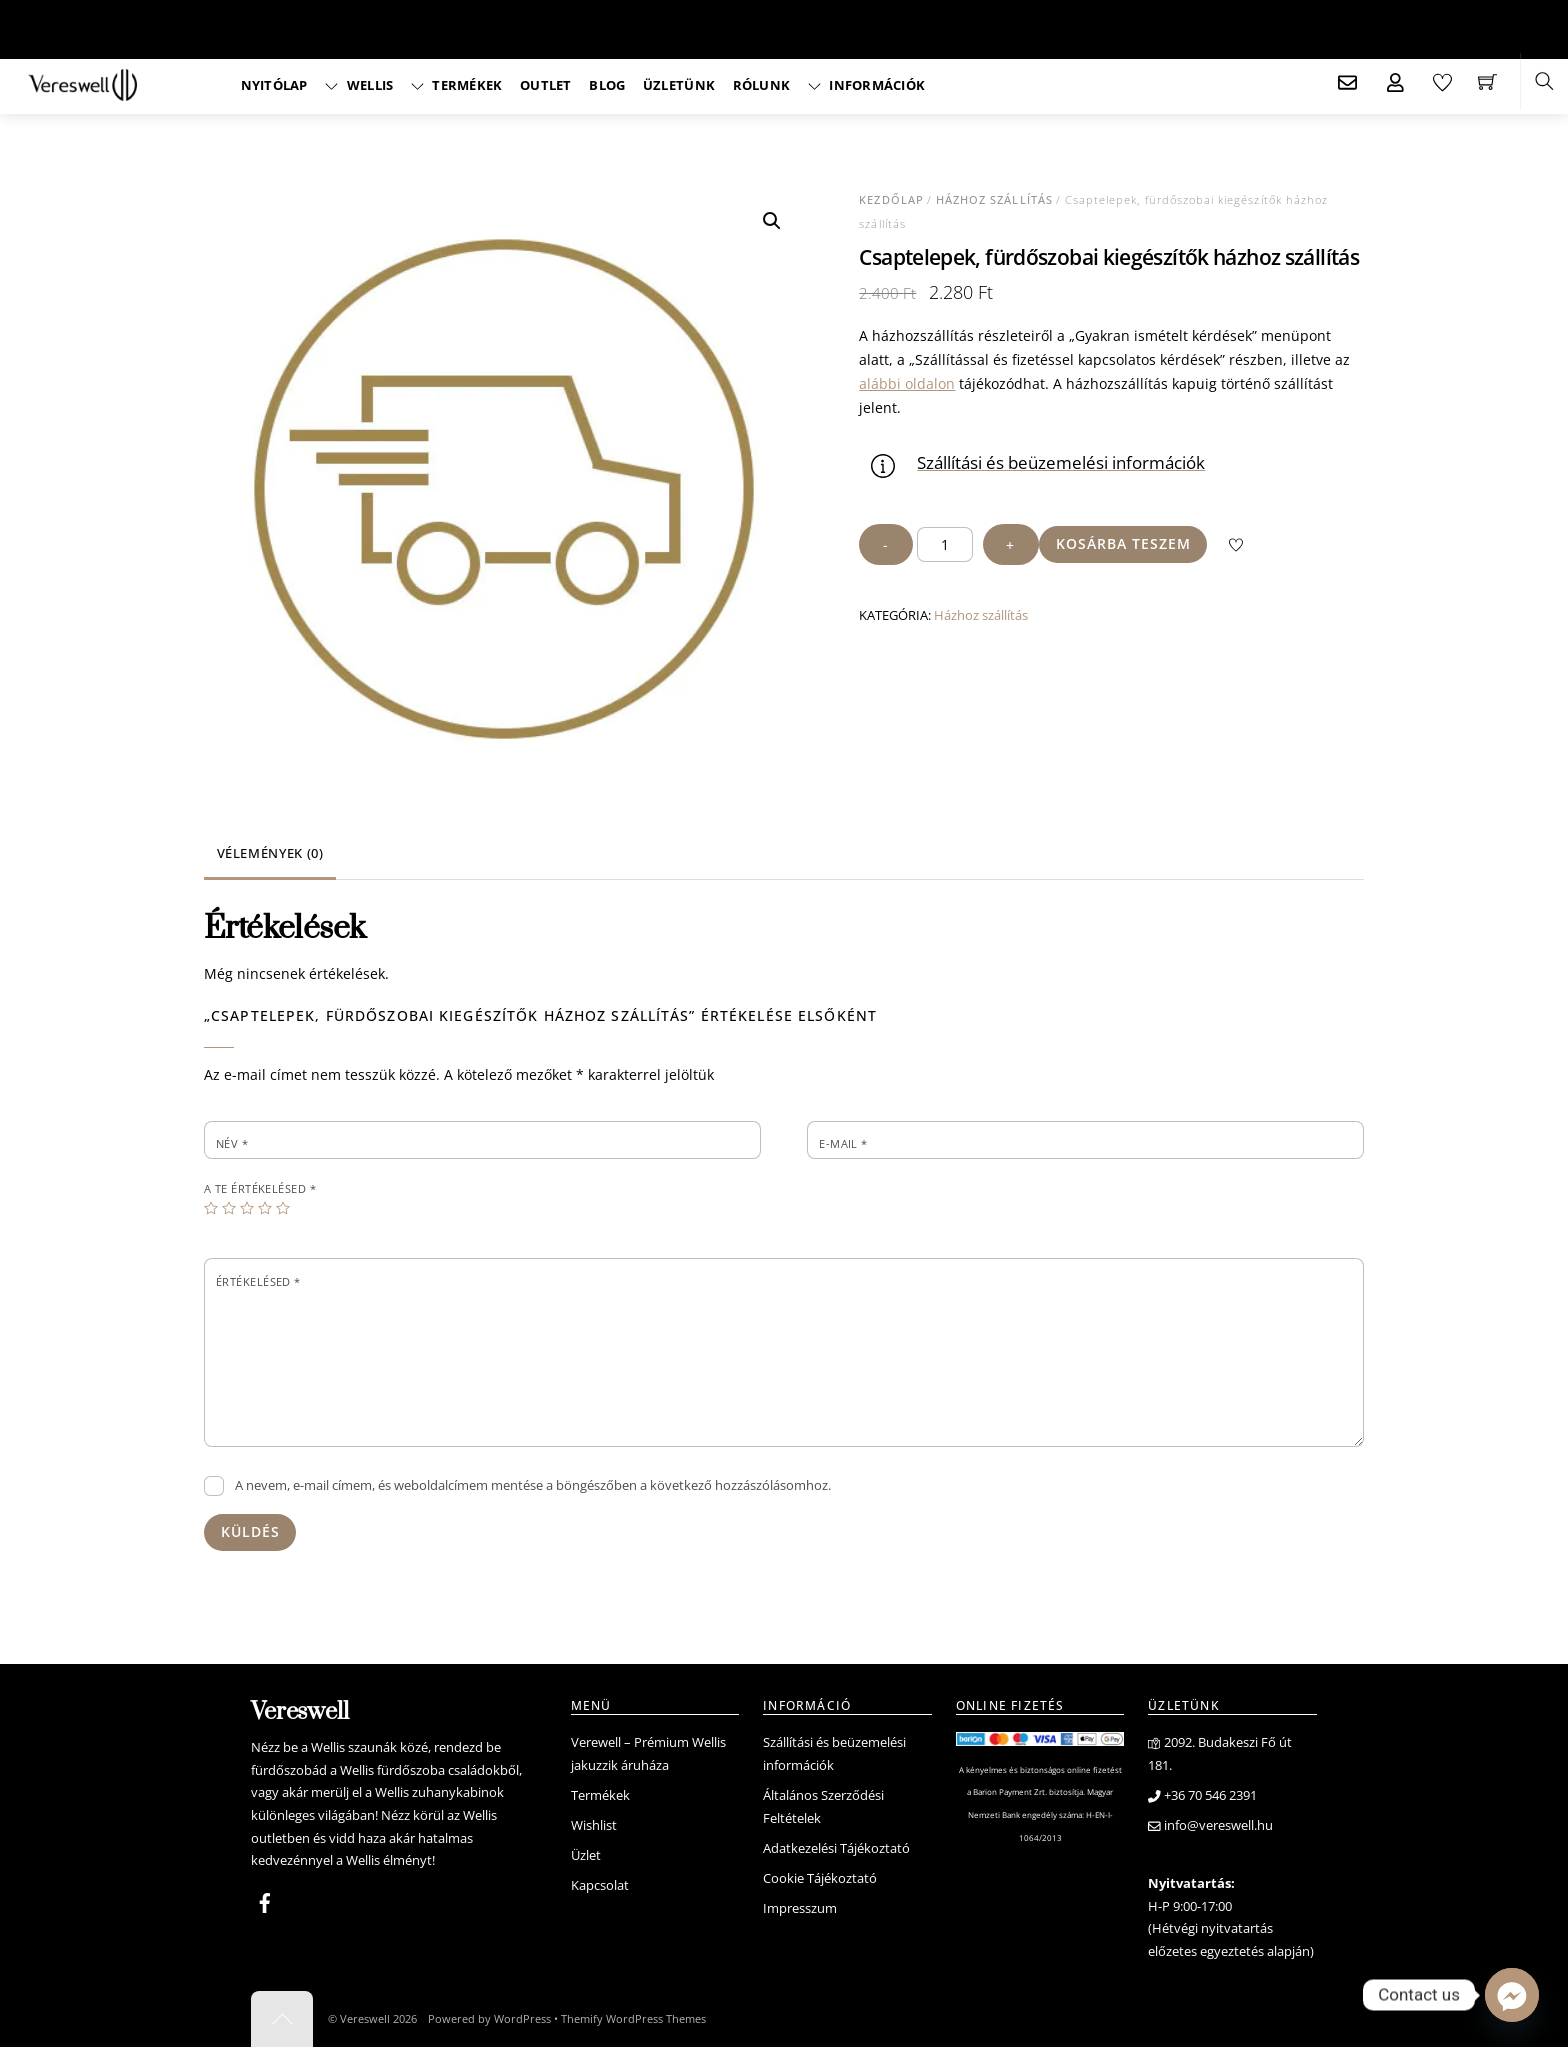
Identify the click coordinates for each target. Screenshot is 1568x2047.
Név (232, 1143)
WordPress (522, 2018)
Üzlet (586, 1855)
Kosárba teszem (1123, 543)
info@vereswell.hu (1210, 1825)
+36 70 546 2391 (1202, 1795)
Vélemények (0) (270, 853)
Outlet (546, 85)
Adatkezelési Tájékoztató (836, 1848)
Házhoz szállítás (994, 200)
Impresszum (800, 1908)
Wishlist (594, 1825)
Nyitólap (274, 85)
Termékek (457, 85)
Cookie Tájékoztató (820, 1878)
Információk (866, 85)
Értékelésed (258, 1281)
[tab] (270, 855)
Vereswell (365, 2018)
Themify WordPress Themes (633, 2018)
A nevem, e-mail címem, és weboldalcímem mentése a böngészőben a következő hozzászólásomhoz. (533, 1485)
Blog (607, 85)
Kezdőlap (891, 200)
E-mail (843, 1143)
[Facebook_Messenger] (1512, 1995)
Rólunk (762, 85)
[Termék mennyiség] (945, 545)
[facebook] (265, 1900)
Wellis (359, 85)
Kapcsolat (600, 1885)
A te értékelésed (260, 1188)
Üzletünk (679, 85)
